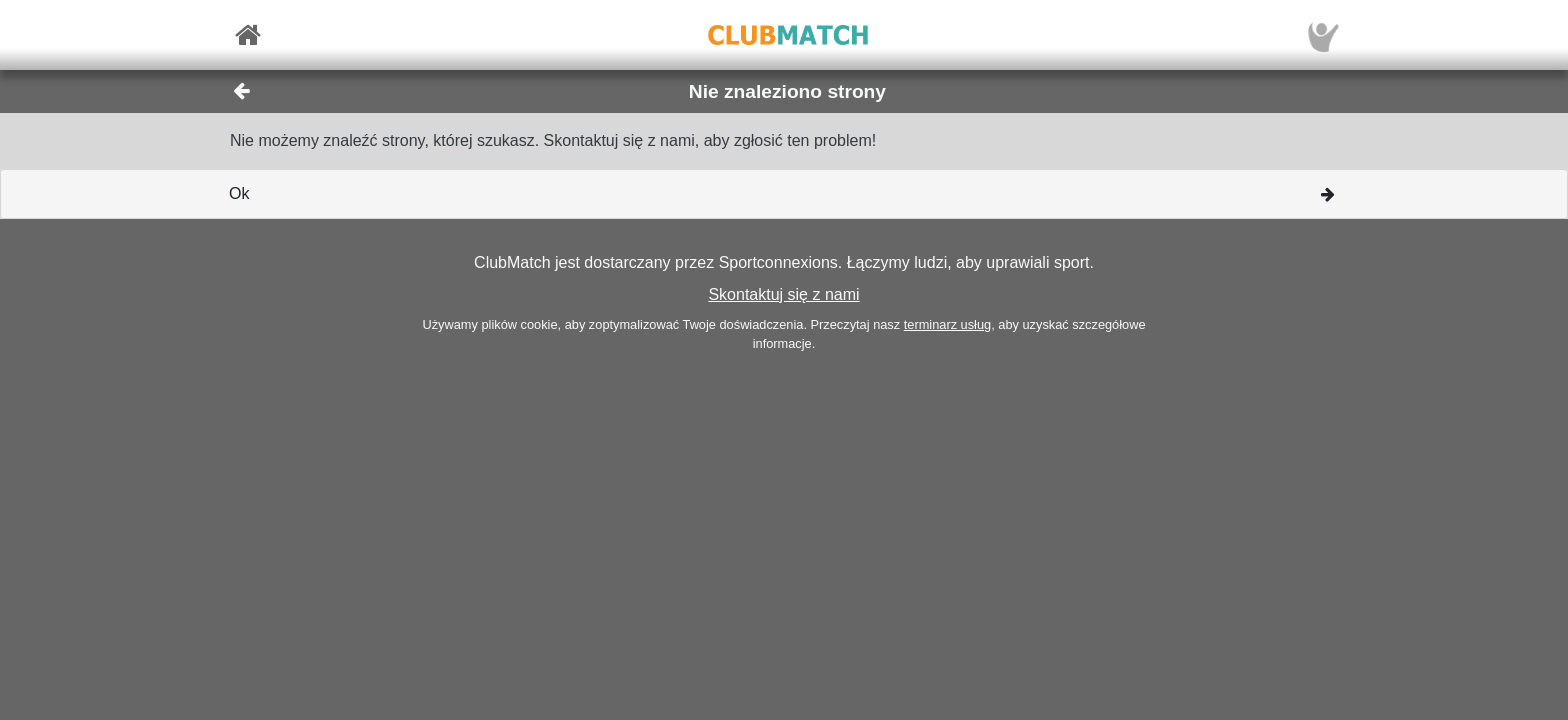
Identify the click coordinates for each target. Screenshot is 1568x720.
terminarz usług (947, 324)
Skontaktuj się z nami (783, 294)
